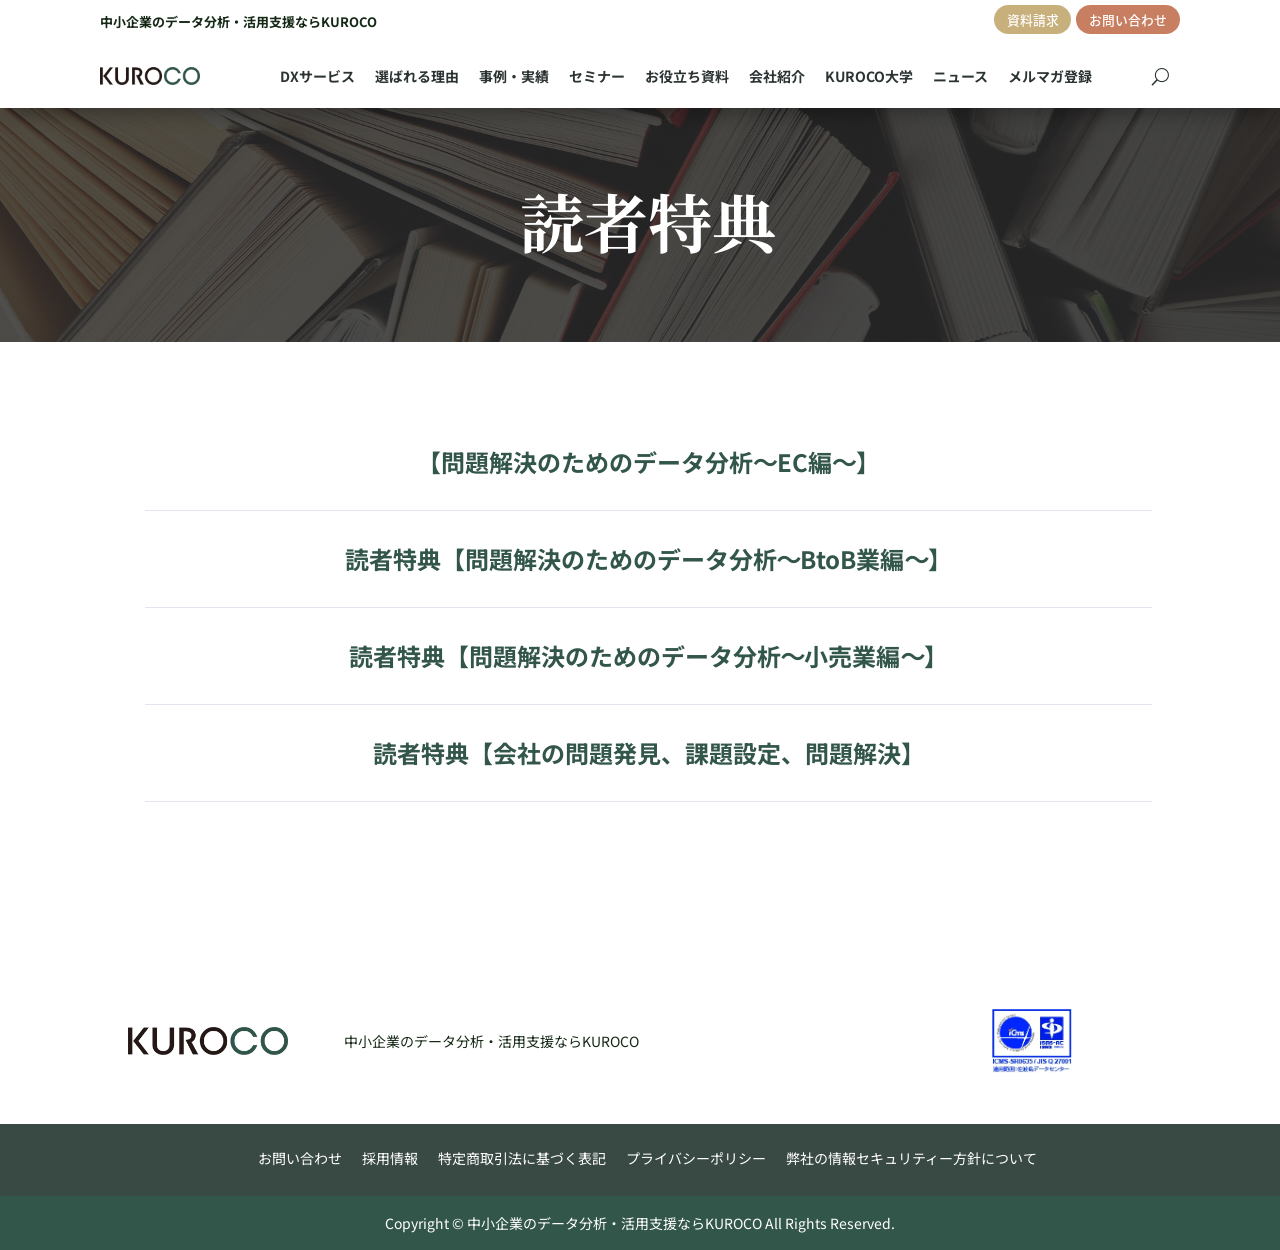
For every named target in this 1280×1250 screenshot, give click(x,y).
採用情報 (390, 1158)
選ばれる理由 (417, 76)
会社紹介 (777, 76)
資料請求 (1033, 19)
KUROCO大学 (869, 76)
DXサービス (317, 76)
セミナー (597, 76)
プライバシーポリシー (696, 1158)
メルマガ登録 (1050, 76)
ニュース (960, 76)
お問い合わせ (1128, 19)
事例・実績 (514, 76)
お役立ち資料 (687, 76)
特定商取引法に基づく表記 (522, 1158)
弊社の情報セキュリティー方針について (911, 1158)
